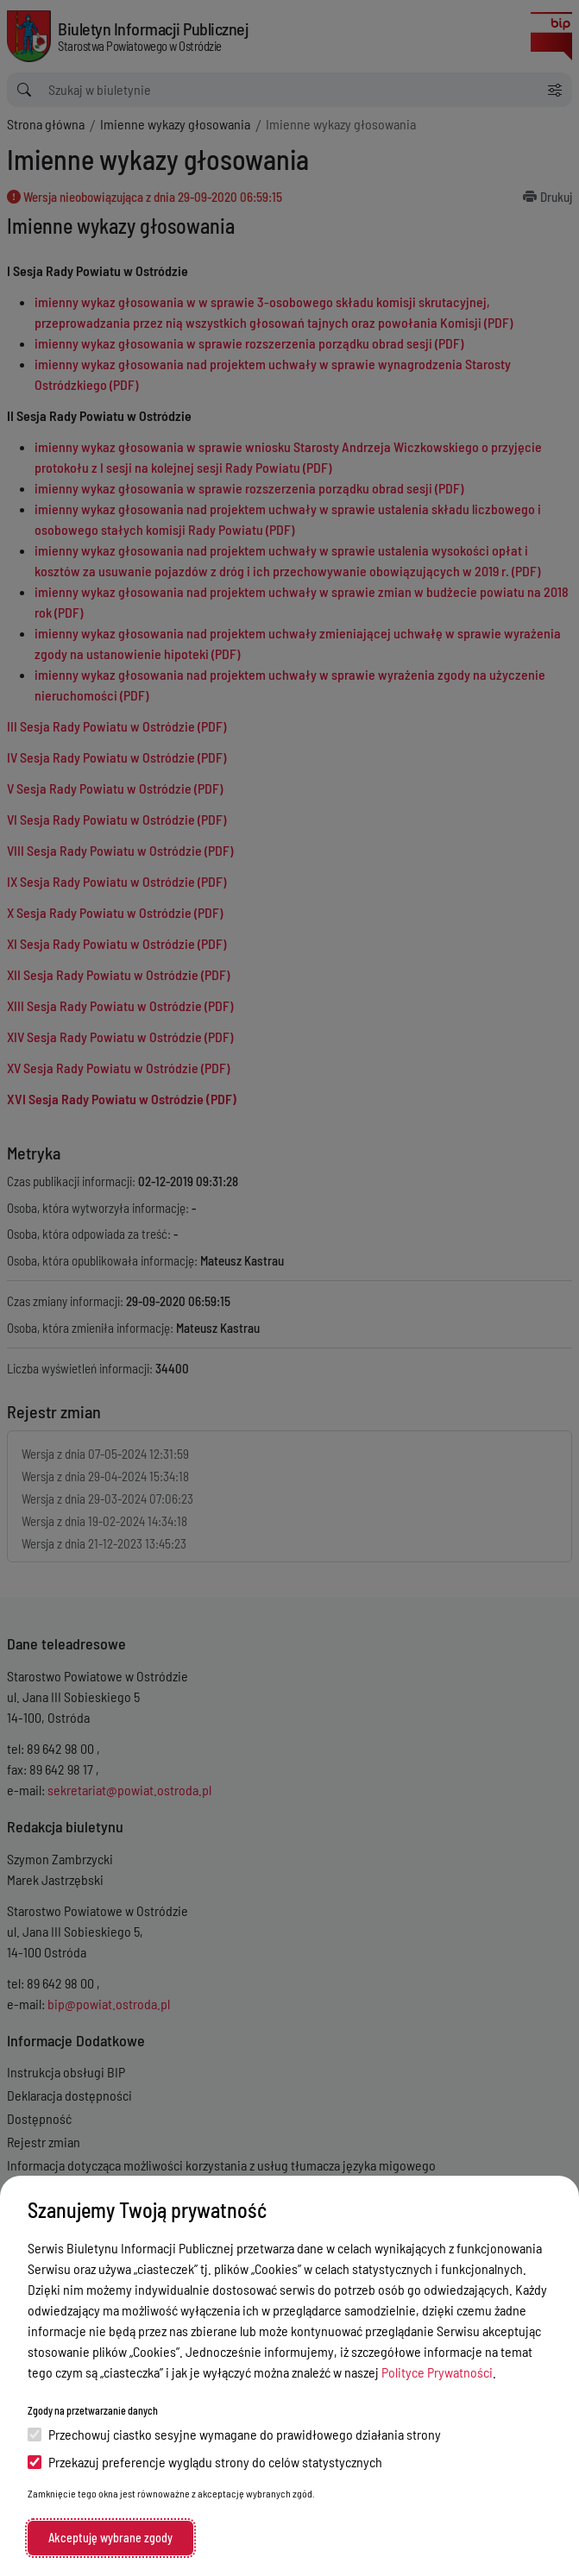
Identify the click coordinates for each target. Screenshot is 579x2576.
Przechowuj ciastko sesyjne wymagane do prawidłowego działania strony (234, 2434)
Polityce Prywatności (437, 2372)
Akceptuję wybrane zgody (110, 2537)
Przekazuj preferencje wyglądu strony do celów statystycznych (205, 2461)
